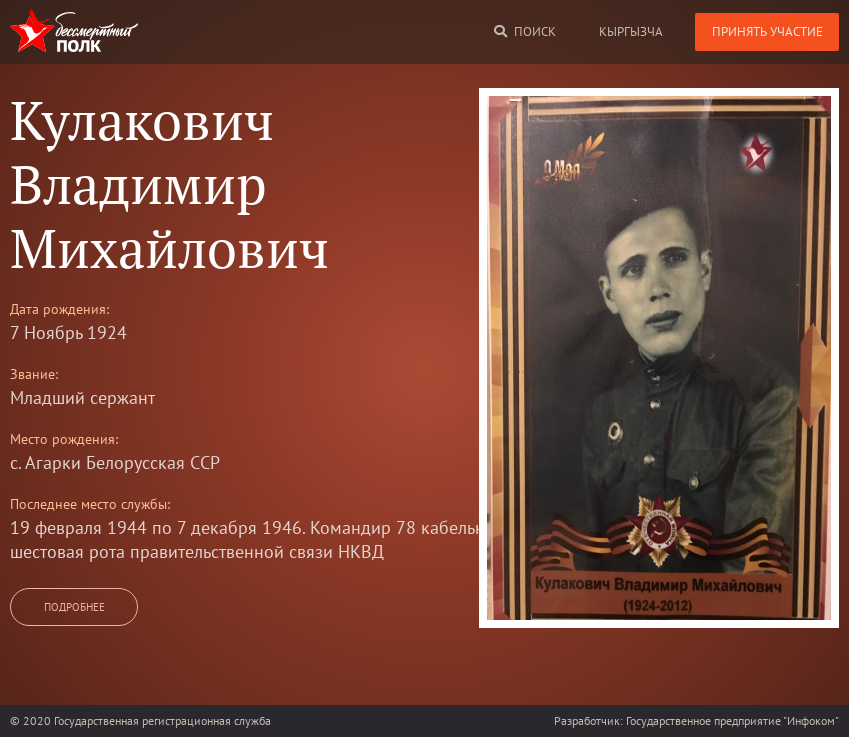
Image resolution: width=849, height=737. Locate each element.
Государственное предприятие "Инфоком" (732, 720)
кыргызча (631, 31)
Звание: (34, 374)
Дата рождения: (59, 309)
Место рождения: (64, 439)
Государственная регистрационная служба (162, 720)
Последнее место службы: (90, 504)
